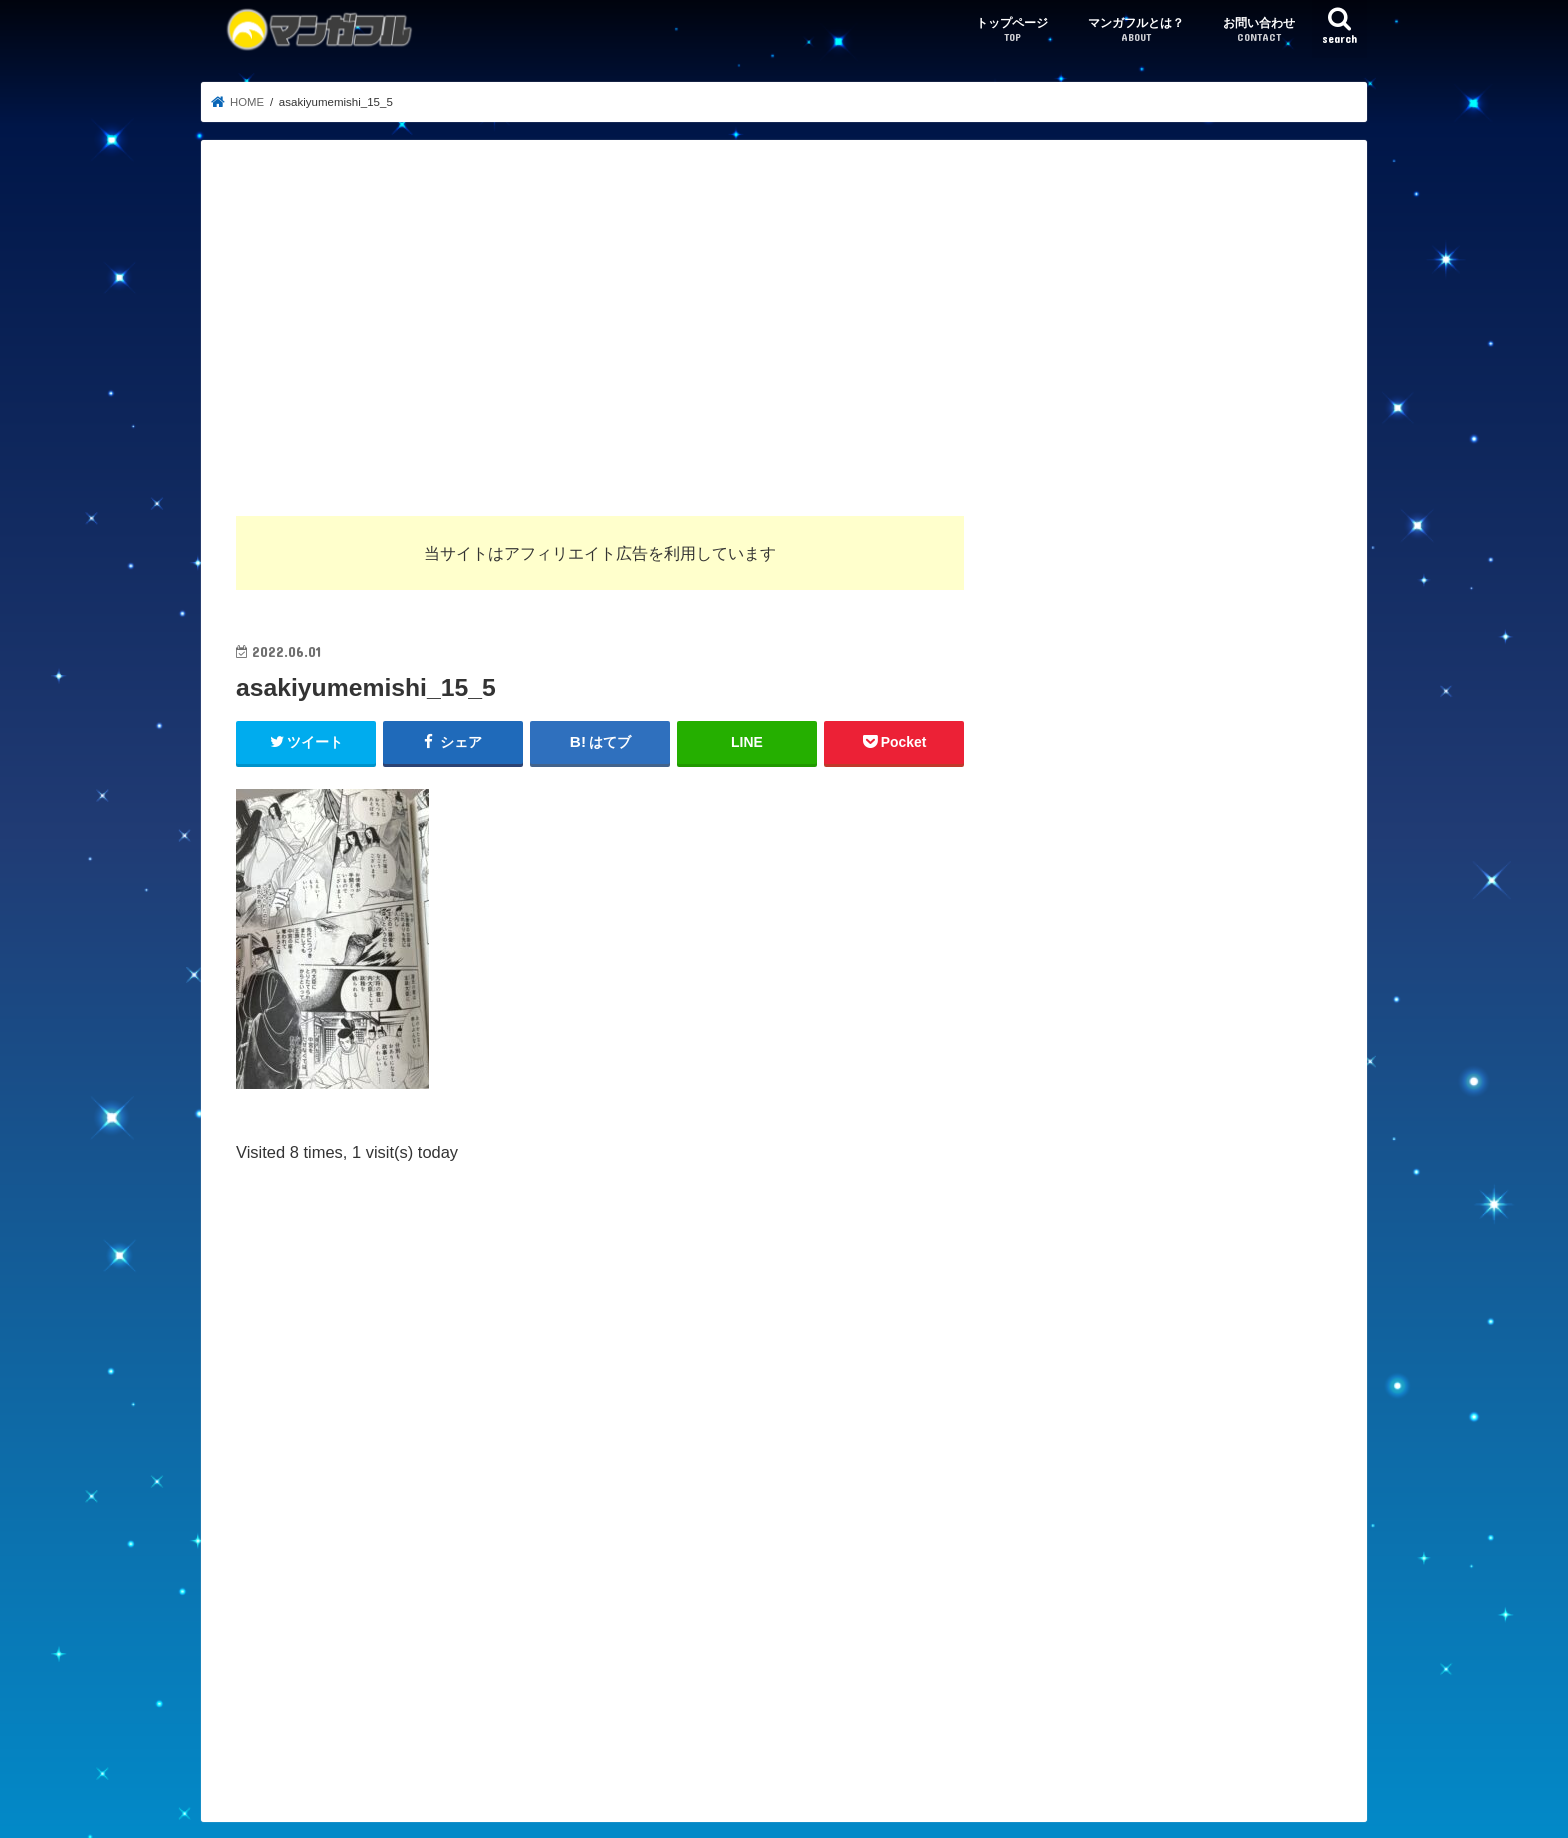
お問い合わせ (1259, 30)
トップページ (1012, 30)
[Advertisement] (784, 325)
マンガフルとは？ (1136, 30)
